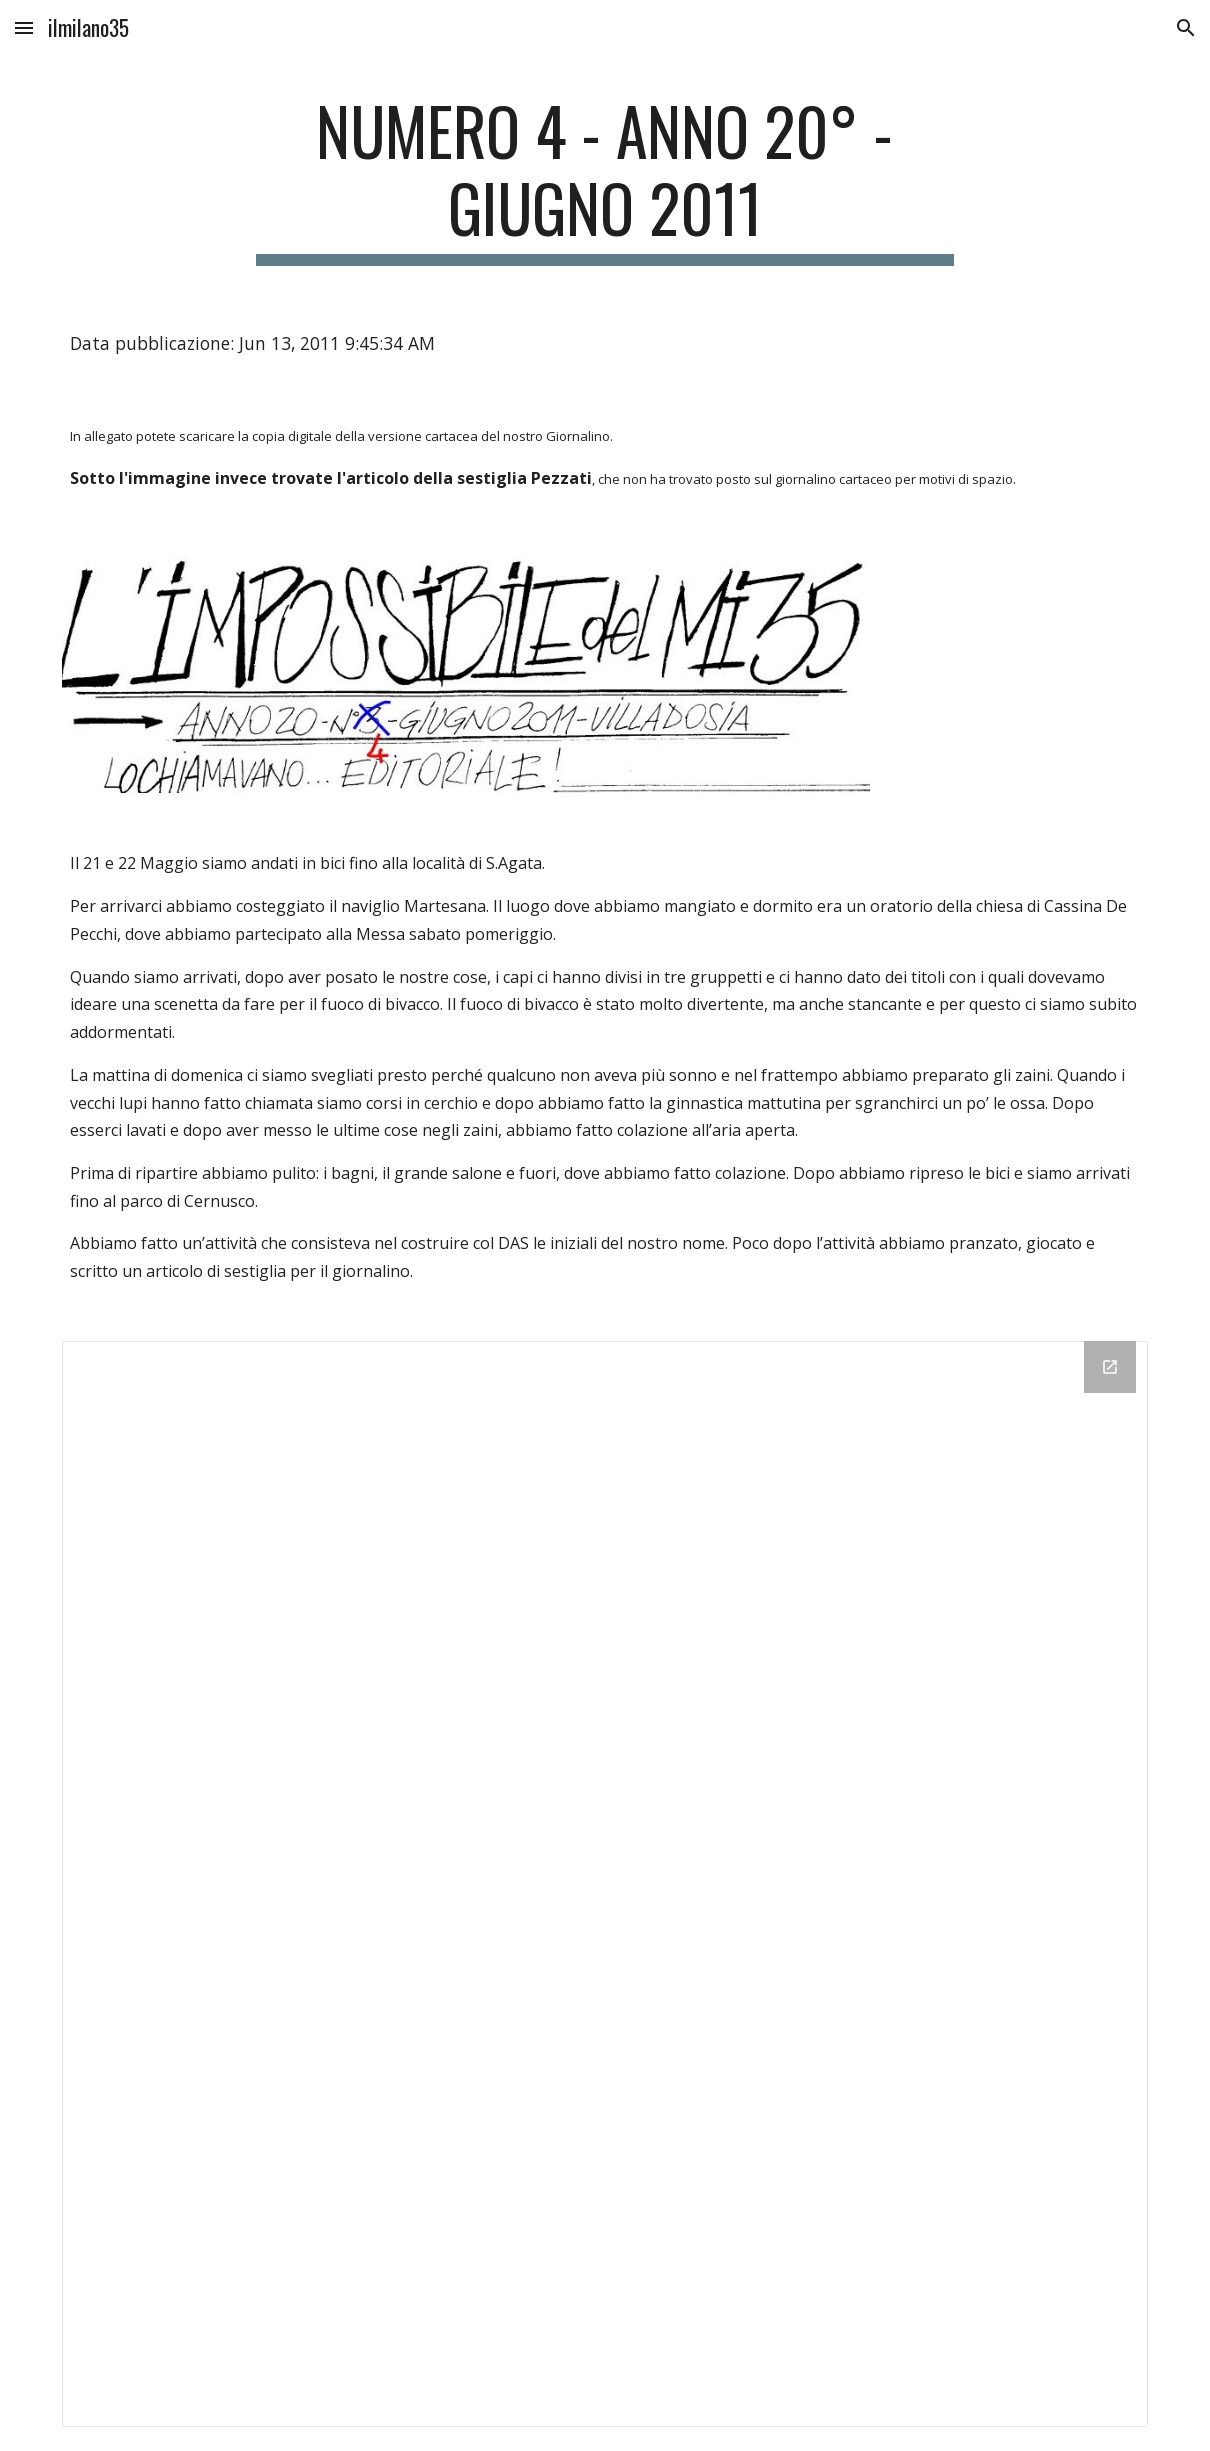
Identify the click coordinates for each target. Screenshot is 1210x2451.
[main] (605, 179)
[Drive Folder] (605, 1884)
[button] (24, 27)
